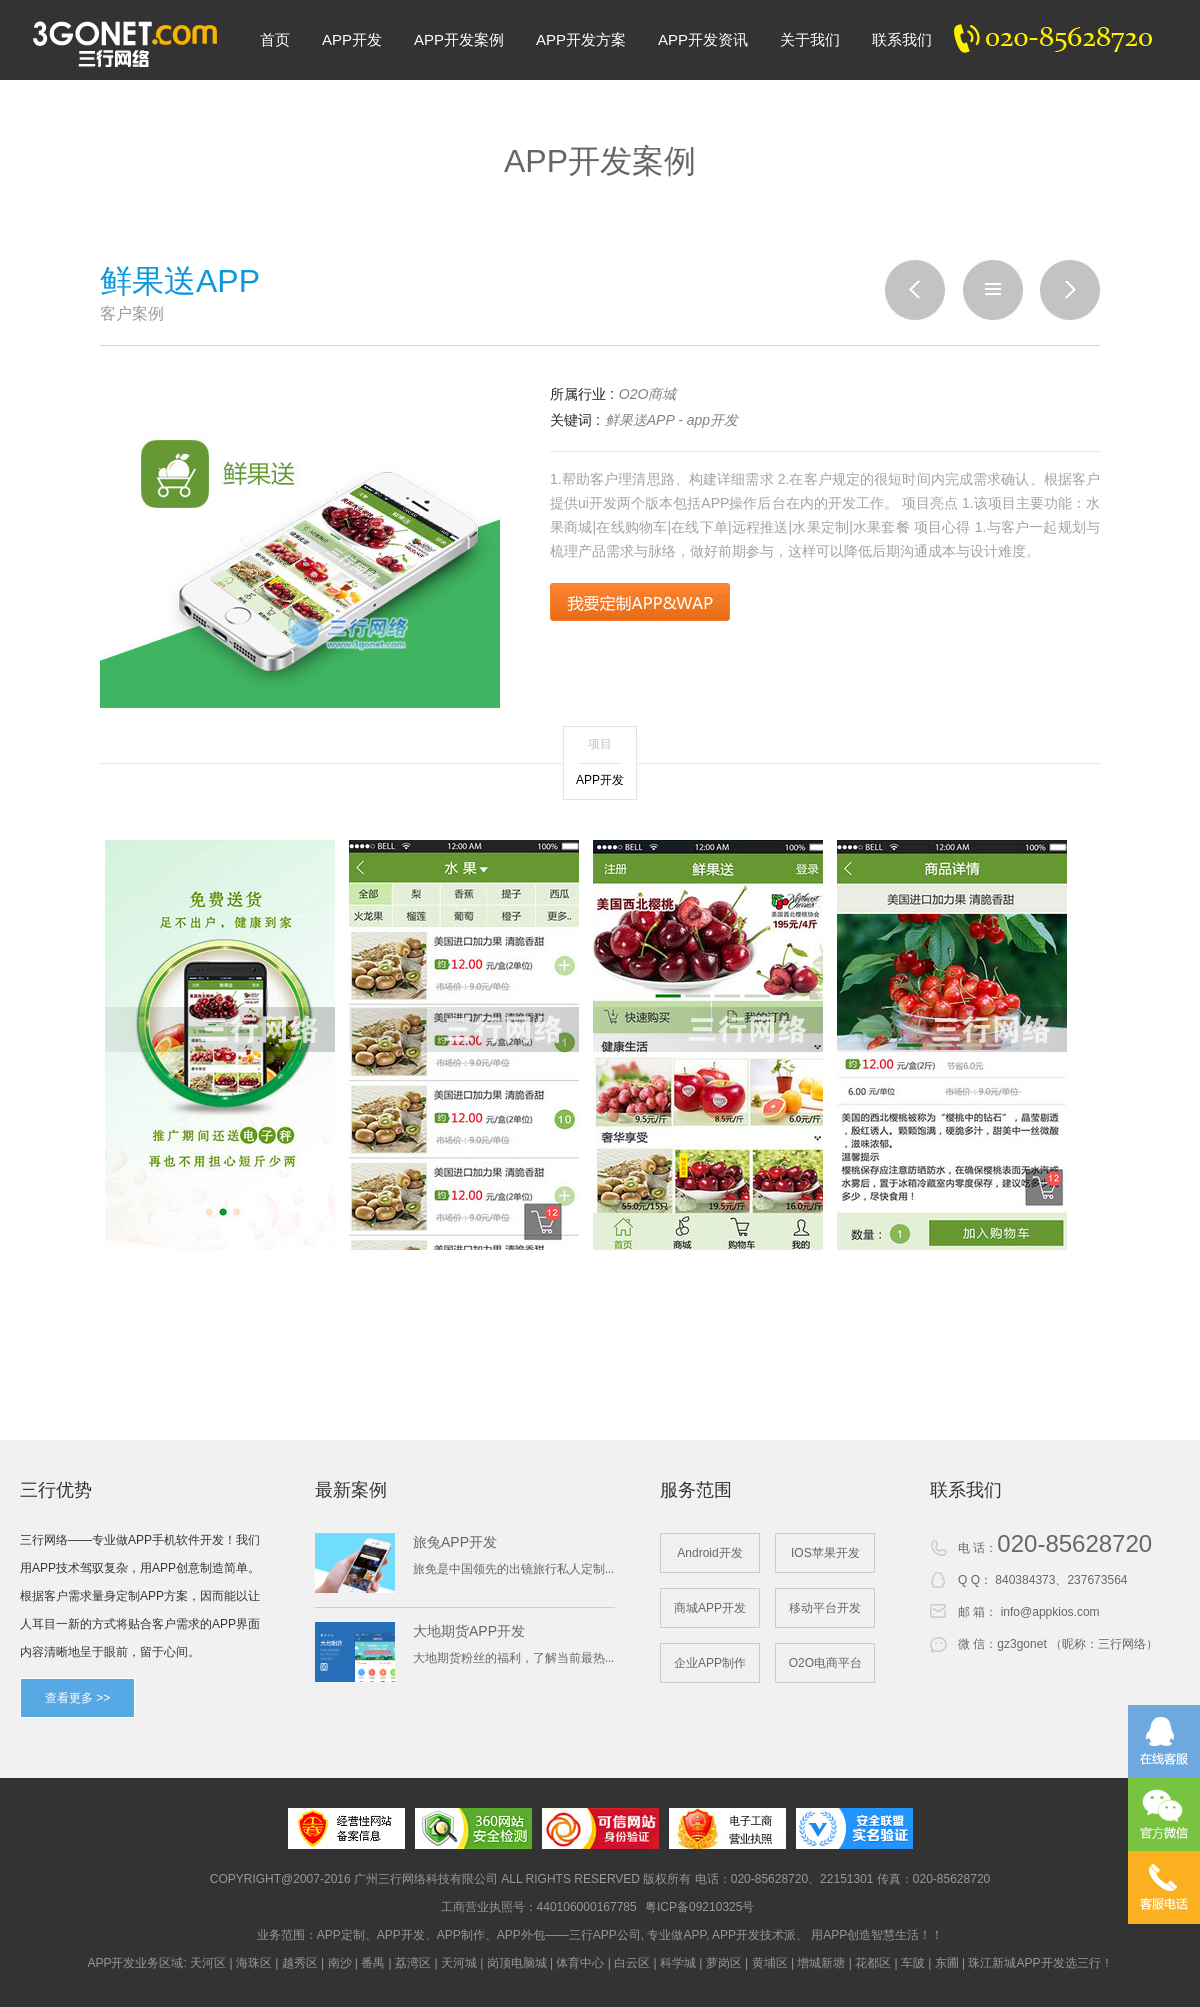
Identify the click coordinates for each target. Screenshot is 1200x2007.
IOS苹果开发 (825, 1553)
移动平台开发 (825, 1608)
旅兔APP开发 (455, 1542)
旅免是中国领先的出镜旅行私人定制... (513, 1569)
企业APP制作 (710, 1663)
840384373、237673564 (1061, 1580)
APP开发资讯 (703, 39)
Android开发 (709, 1553)
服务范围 (696, 1490)
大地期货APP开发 (469, 1631)
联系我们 (902, 39)
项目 (600, 744)
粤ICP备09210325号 (699, 1907)
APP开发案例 (459, 39)
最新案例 (351, 1490)
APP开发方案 (581, 39)
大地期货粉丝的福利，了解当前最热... (513, 1658)
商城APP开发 (710, 1608)
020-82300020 (1064, 40)
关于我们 (810, 39)
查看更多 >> (77, 1698)
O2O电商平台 (825, 1663)
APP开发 (352, 39)
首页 (275, 39)
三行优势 (56, 1490)
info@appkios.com (1050, 1612)
